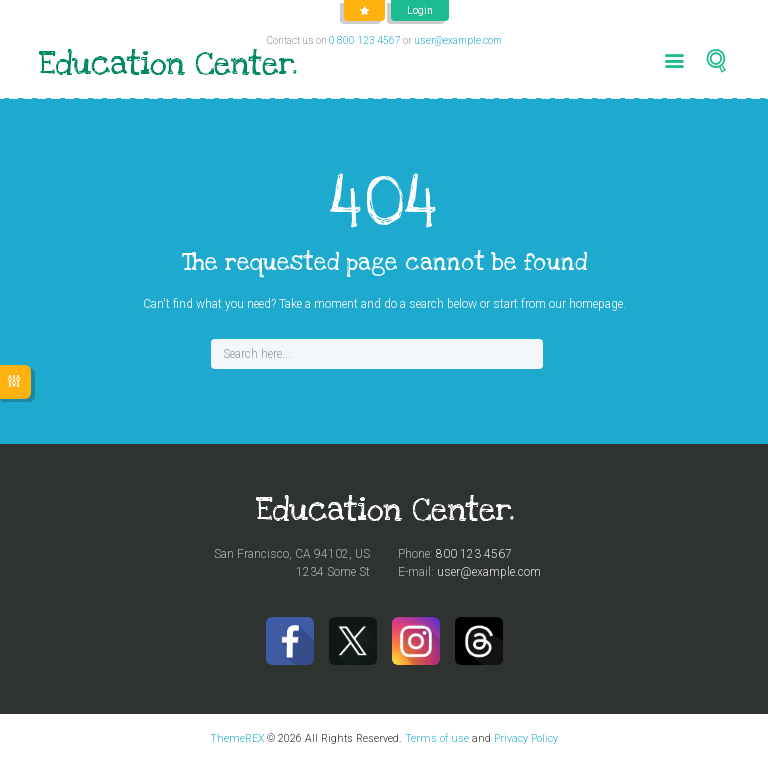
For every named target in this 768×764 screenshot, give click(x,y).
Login (420, 10)
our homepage (586, 304)
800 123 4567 (474, 554)
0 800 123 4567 (365, 40)
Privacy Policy (526, 738)
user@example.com (458, 40)
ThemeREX (237, 738)
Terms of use (437, 738)
